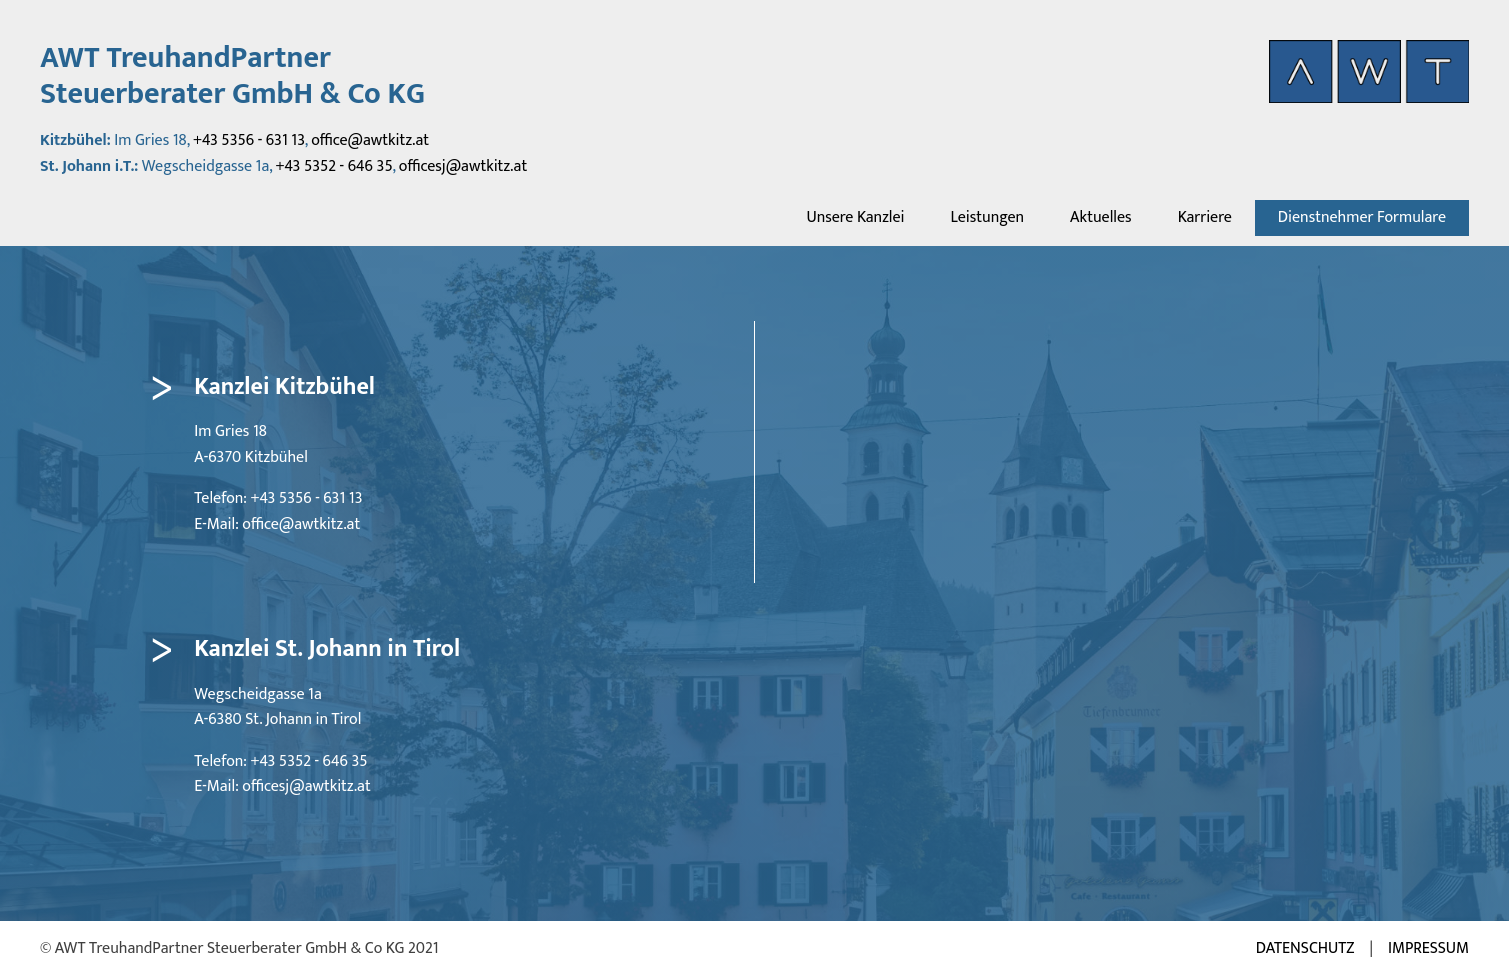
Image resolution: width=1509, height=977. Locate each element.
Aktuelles (1101, 217)
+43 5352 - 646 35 (334, 166)
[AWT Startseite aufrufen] (1369, 71)
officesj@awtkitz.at (463, 166)
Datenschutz (1305, 949)
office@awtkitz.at (370, 140)
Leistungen (987, 217)
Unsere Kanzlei (855, 217)
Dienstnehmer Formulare (1362, 217)
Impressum (1428, 949)
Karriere (1205, 217)
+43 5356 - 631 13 (249, 140)
